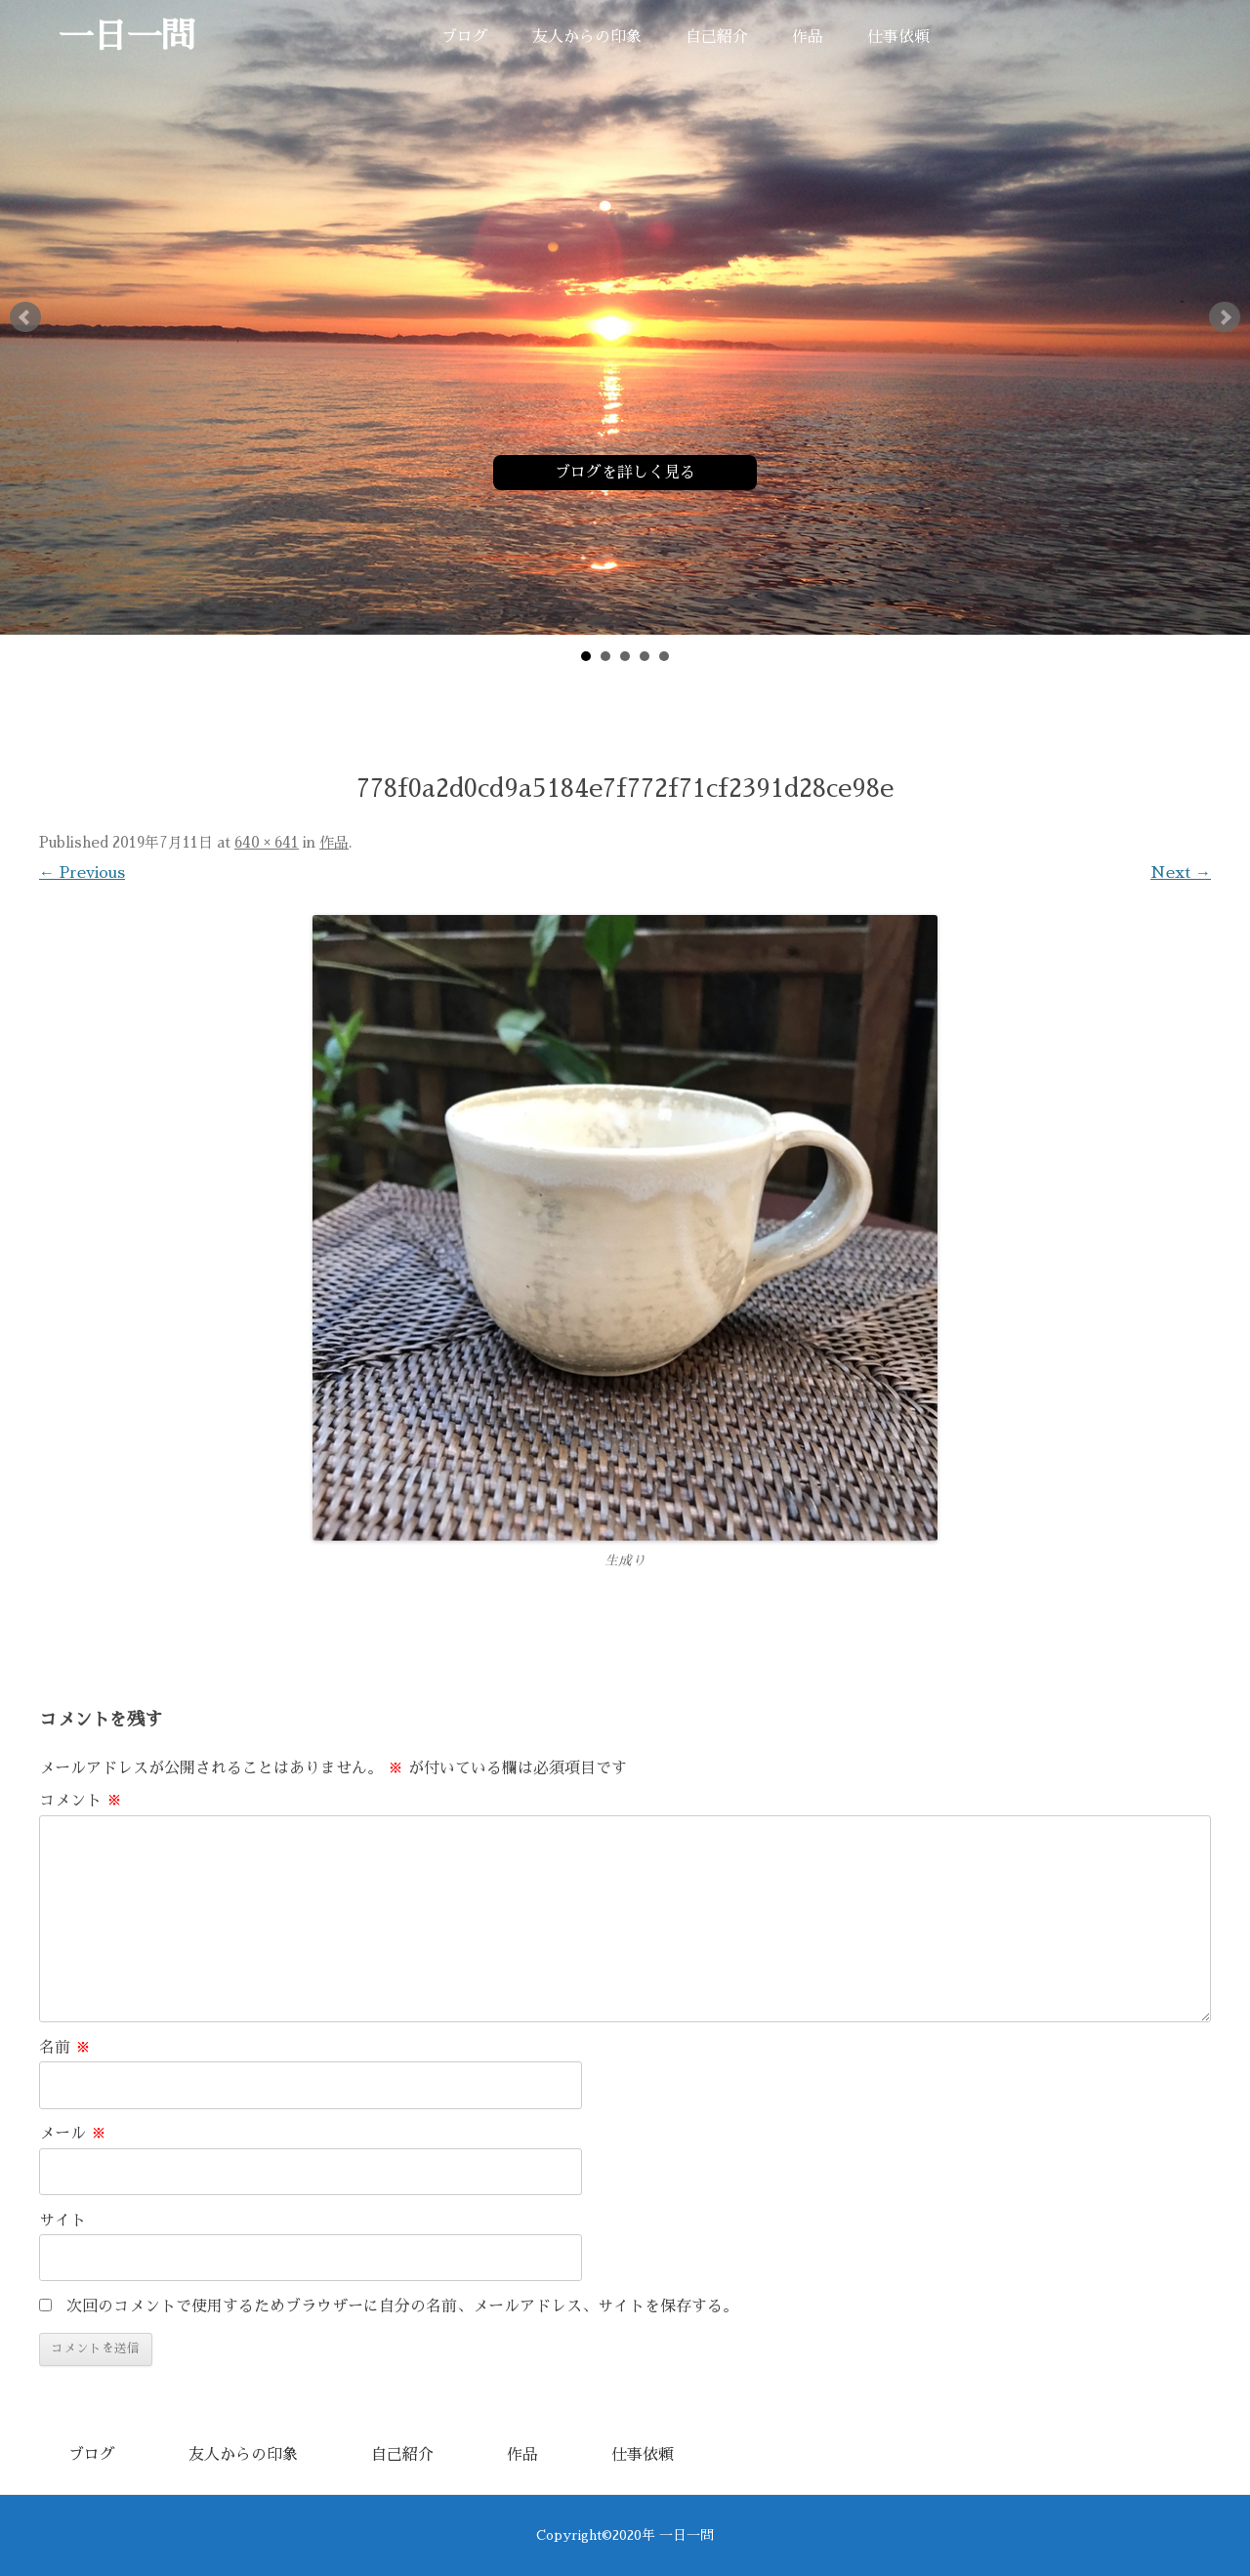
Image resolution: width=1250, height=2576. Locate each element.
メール (72, 2133)
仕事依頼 (898, 37)
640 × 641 (266, 843)
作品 (807, 37)
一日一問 (127, 37)
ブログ (464, 37)
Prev (25, 317)
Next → (1180, 873)
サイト (62, 2220)
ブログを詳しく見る (625, 472)
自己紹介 (717, 37)
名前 (65, 2048)
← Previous (82, 873)
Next (1224, 317)
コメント (80, 1800)
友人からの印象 (587, 37)
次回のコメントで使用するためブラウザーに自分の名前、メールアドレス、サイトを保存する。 (402, 2306)
